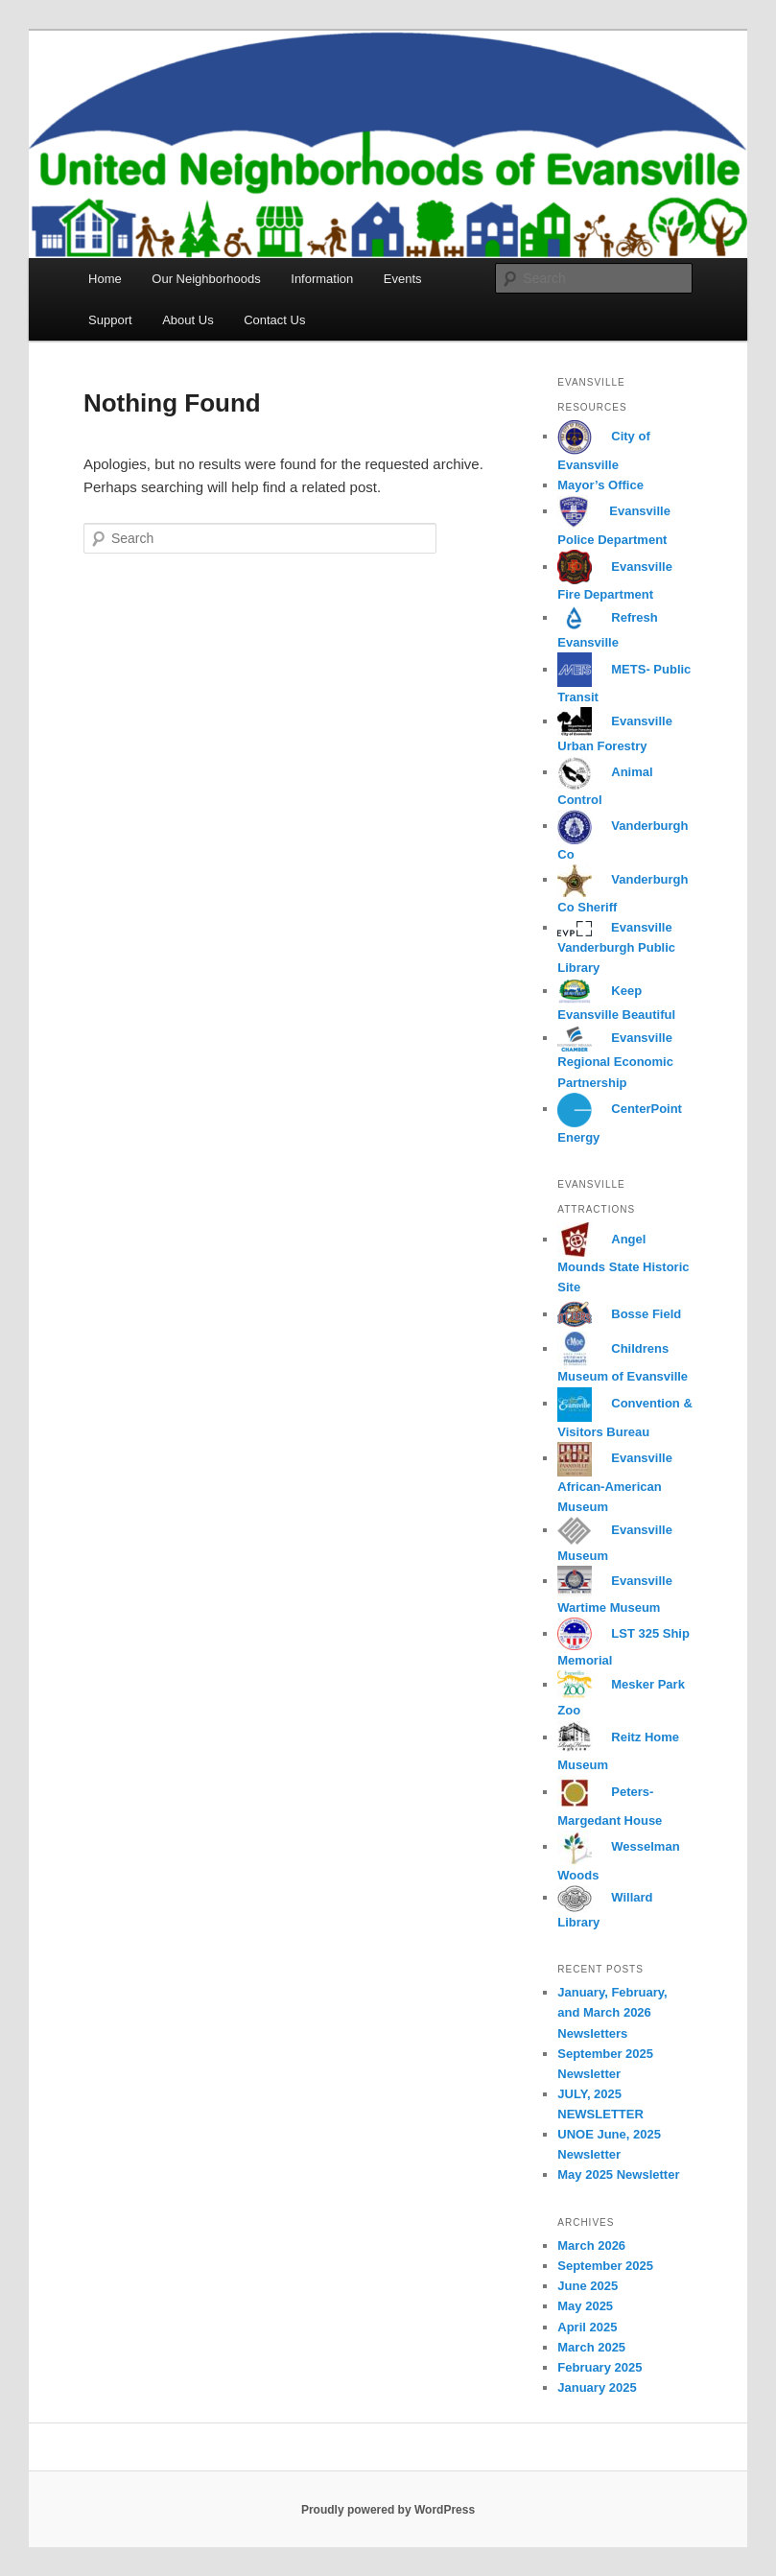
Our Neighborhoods (206, 279)
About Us (187, 320)
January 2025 (596, 2387)
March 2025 (591, 2347)
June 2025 (587, 2286)
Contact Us (274, 320)
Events (403, 279)
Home (105, 279)
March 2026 (591, 2245)
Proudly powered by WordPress (388, 2510)
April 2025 (587, 2327)
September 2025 (605, 2265)
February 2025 (599, 2367)
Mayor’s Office (600, 485)
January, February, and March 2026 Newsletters (612, 2012)
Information (322, 279)
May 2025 (585, 2306)
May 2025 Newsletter (618, 2174)
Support (110, 320)
